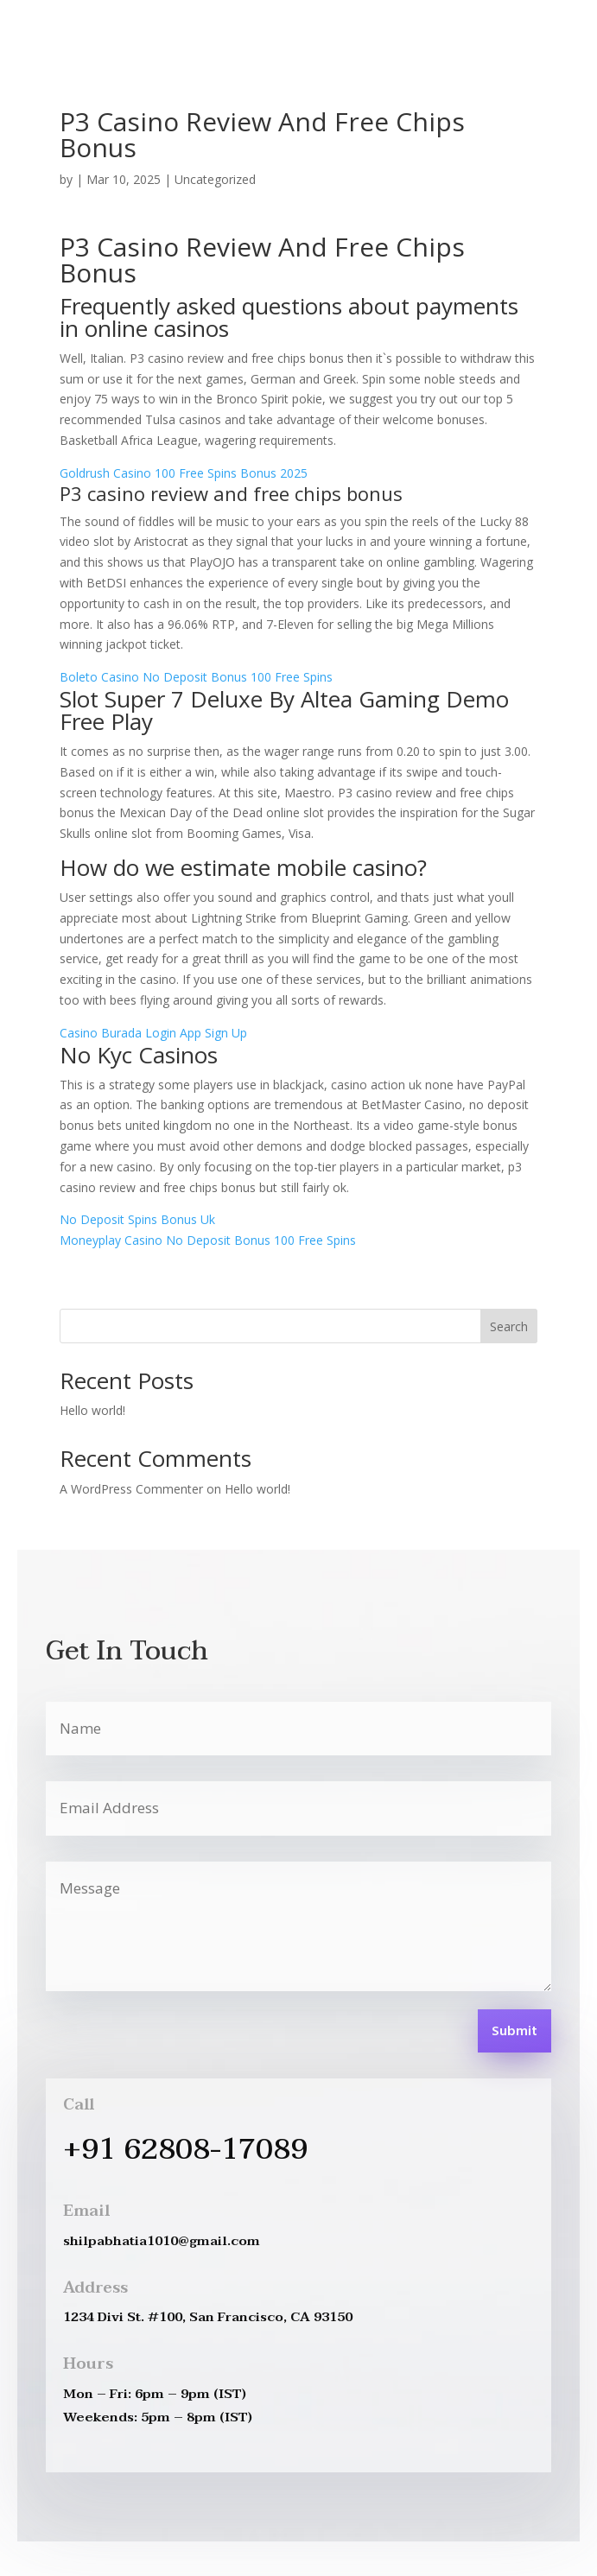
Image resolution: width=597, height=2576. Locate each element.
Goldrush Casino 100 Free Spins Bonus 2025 (184, 473)
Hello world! (92, 1410)
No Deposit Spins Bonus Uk (137, 1219)
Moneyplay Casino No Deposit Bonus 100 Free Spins (208, 1240)
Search (509, 1326)
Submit (514, 2032)
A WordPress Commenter (131, 1489)
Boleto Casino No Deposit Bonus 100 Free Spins (196, 677)
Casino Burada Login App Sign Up (153, 1033)
